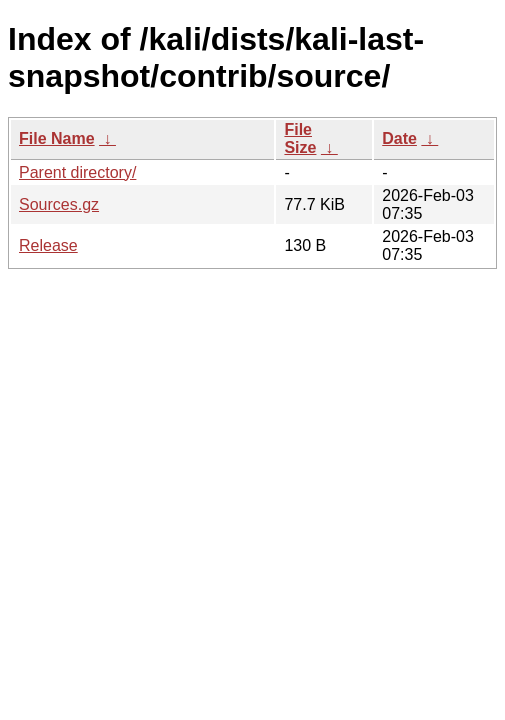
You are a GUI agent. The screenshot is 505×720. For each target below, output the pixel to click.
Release (48, 245)
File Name (57, 138)
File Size (300, 138)
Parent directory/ (77, 172)
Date (399, 138)
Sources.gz (59, 204)
